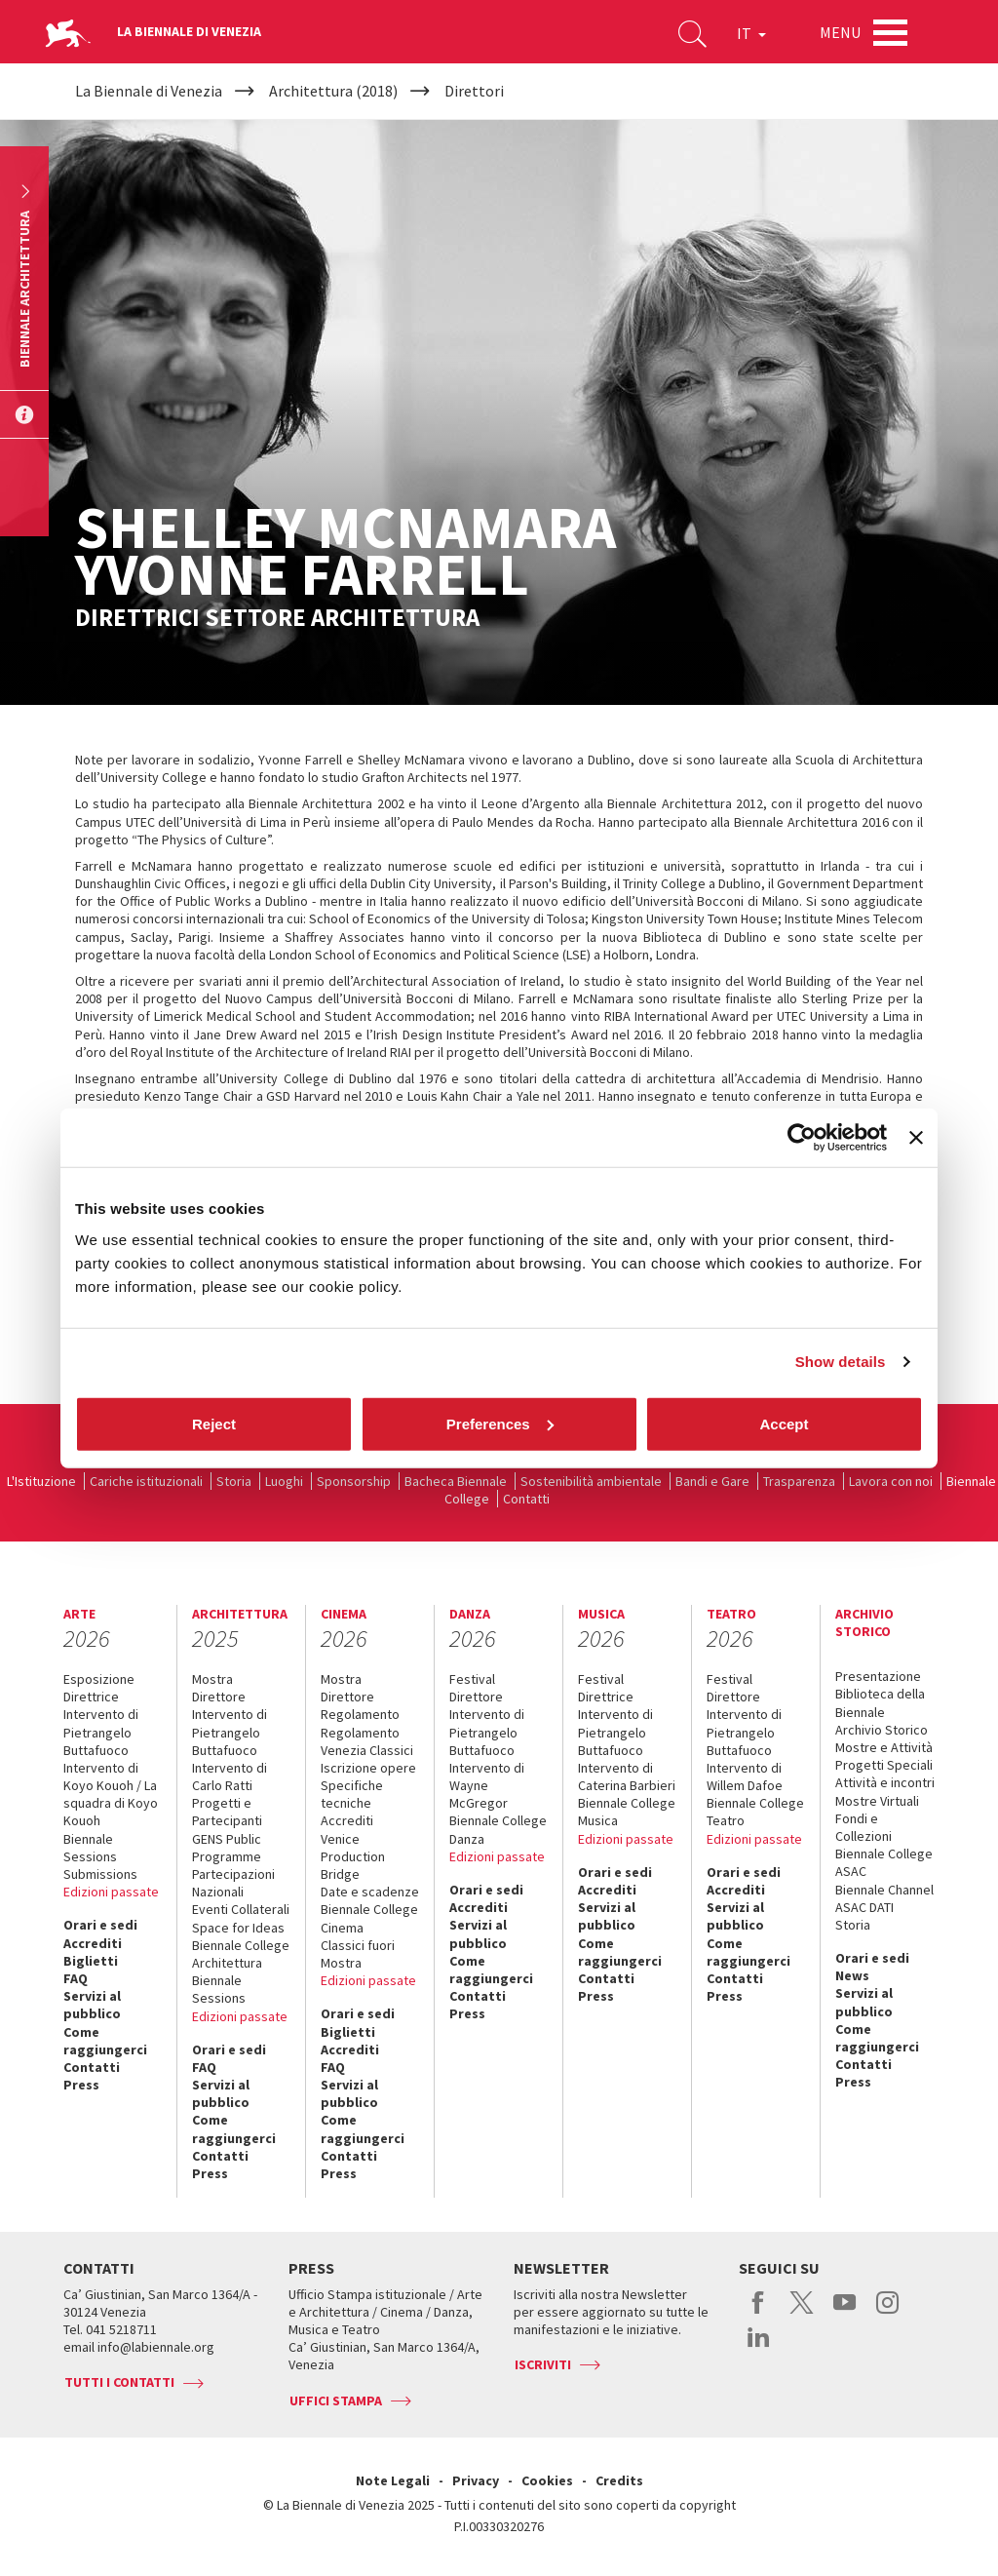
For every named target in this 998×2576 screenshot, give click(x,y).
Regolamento (360, 1714)
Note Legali (393, 2480)
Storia (233, 1481)
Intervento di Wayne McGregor (486, 1785)
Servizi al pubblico (92, 2004)
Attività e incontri (885, 1782)
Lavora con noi (891, 1481)
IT (751, 33)
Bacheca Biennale (455, 1481)
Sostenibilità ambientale (591, 1481)
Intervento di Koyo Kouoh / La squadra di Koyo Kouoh (110, 1794)
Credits (619, 2480)
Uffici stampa (335, 2400)
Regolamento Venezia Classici (367, 1741)
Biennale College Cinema (369, 1917)
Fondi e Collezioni (863, 1827)
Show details (840, 1361)
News (852, 1975)
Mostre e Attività (884, 1747)
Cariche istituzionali (146, 1481)
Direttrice (91, 1696)
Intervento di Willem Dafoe (745, 1776)
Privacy (475, 2480)
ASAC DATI (864, 1907)
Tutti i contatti (119, 2382)
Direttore (219, 1696)
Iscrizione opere (368, 1767)
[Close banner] (916, 1138)
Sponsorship (354, 1481)
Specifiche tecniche (352, 1794)
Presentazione (878, 1676)
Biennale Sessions (90, 1847)
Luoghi (284, 1481)
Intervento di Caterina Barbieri (626, 1776)
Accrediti (92, 1943)
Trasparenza (799, 1481)
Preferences (500, 1423)
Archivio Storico (881, 1729)
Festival (472, 1679)
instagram (887, 2313)
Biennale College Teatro (755, 1811)
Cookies (547, 2480)
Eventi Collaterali (240, 1909)
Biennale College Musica (626, 1811)
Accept (783, 1423)
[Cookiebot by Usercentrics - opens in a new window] (801, 1137)
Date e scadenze (370, 1891)
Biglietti (90, 1961)
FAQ (75, 1978)
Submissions (100, 1874)
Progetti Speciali (884, 1765)
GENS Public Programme (226, 1847)
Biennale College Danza (498, 1829)
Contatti (526, 1498)
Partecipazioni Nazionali (233, 1882)
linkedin (759, 2347)
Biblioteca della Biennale (880, 1702)
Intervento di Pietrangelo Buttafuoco (100, 1731)
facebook (759, 2313)
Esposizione (98, 1679)
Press (81, 2084)
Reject (214, 1423)
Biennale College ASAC (884, 1862)
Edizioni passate (111, 1891)
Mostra (212, 1679)
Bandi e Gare (712, 1481)
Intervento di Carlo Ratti (229, 1776)
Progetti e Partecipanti (227, 1811)
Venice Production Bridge (353, 1856)
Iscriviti (543, 2364)
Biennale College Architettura (240, 1953)
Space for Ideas (238, 1927)
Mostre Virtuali (877, 1801)
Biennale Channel (884, 1889)
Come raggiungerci (105, 2040)
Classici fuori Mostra (358, 1953)
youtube (844, 2313)
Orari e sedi (100, 1924)
